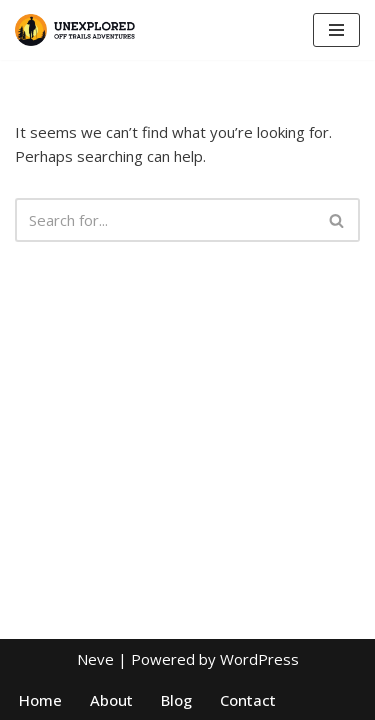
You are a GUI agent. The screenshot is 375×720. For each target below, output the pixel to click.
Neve (95, 659)
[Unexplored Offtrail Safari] (75, 30)
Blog (176, 700)
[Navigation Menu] (336, 30)
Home (40, 700)
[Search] (165, 220)
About (111, 700)
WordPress (259, 659)
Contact (248, 700)
